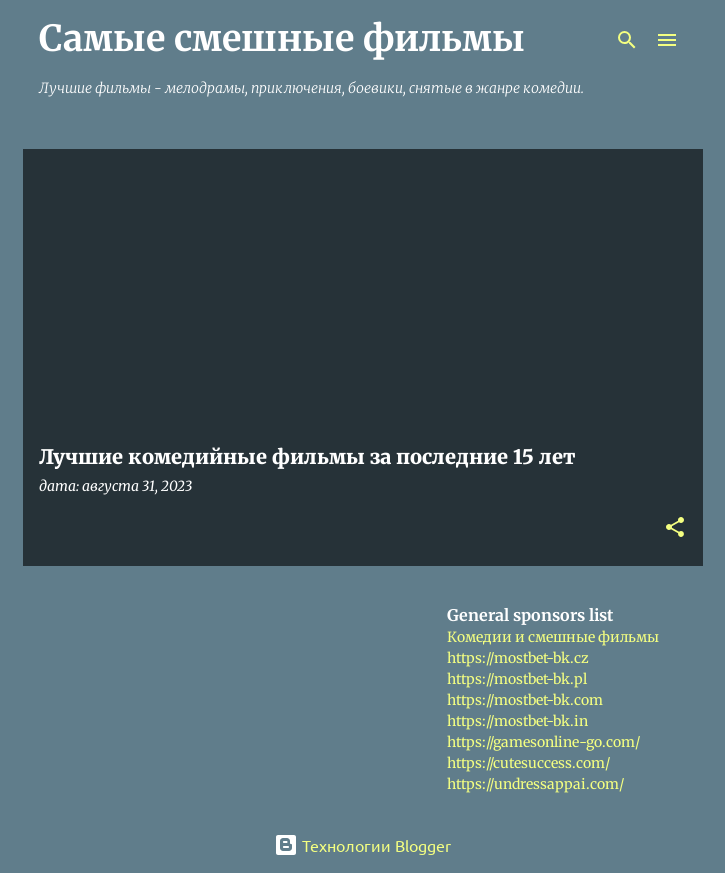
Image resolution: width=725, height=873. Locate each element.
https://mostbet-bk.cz (518, 658)
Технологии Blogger (362, 845)
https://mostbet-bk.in (517, 721)
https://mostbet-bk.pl (517, 679)
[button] (675, 528)
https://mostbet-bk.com (525, 700)
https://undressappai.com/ (535, 784)
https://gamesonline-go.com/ (543, 742)
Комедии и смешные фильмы (553, 637)
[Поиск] (627, 40)
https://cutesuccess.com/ (528, 763)
